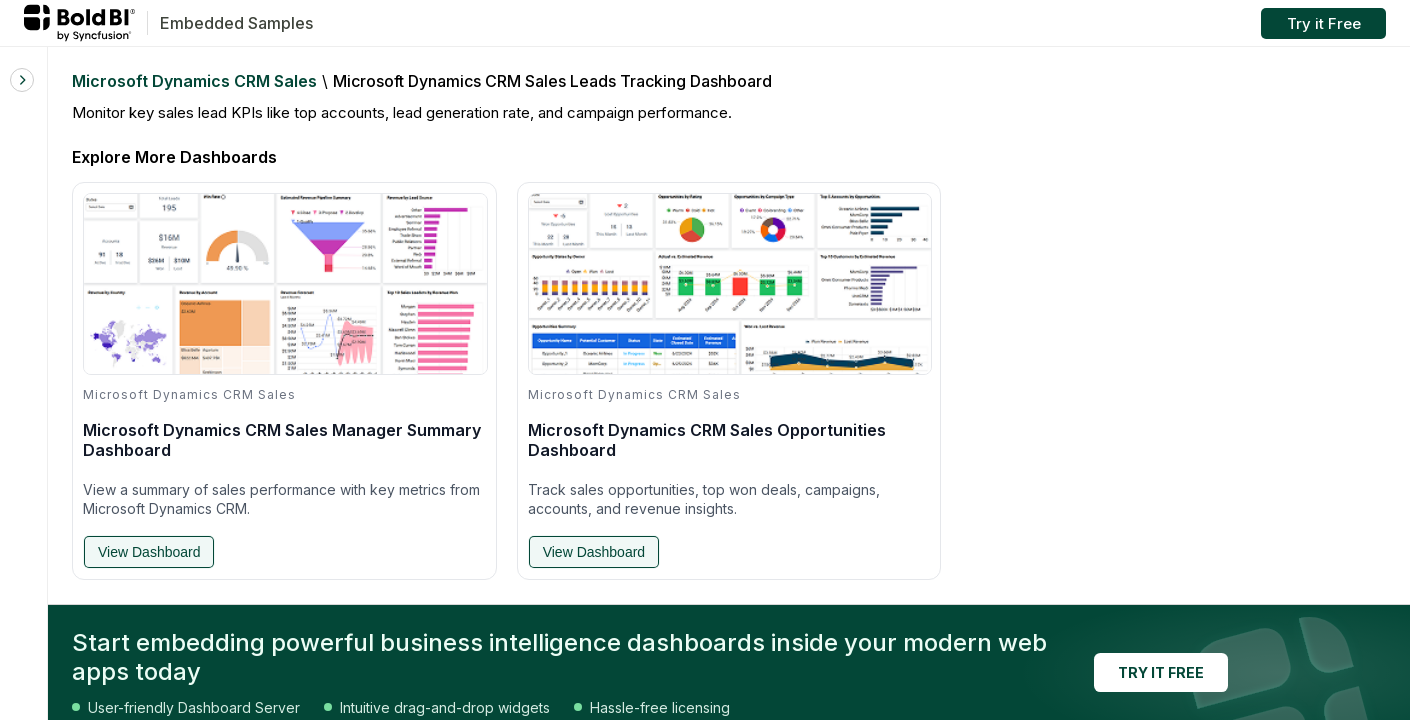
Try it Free (1324, 23)
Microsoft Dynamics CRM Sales (194, 81)
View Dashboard (149, 552)
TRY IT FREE (1161, 672)
